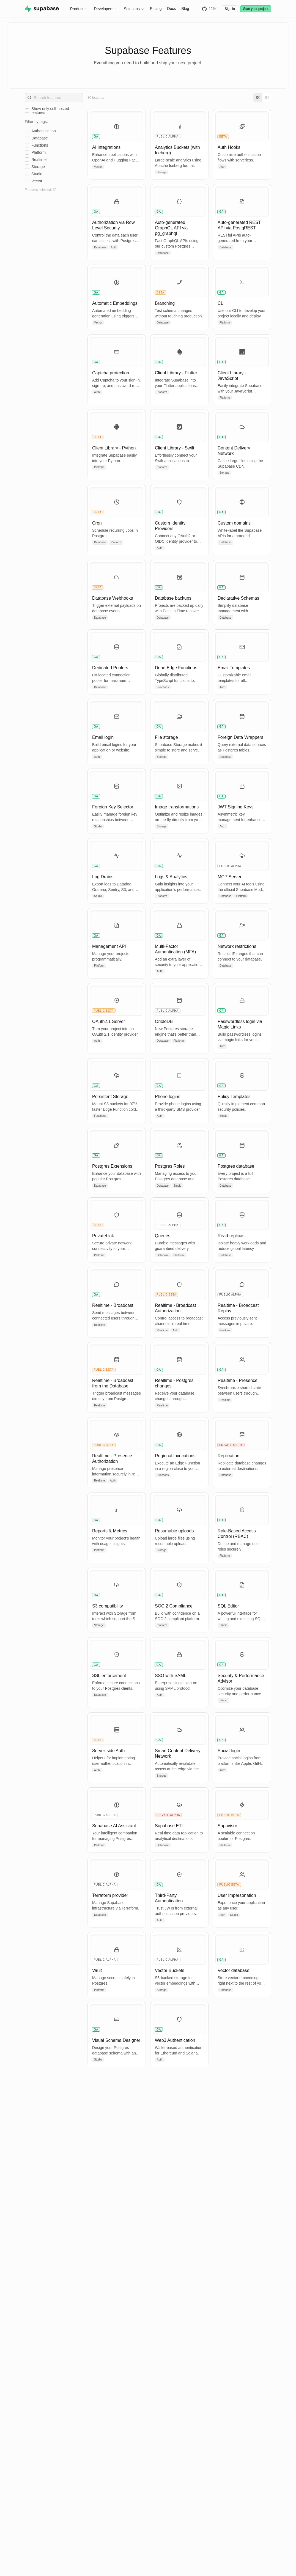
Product (79, 9)
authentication (43, 131)
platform (38, 152)
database (39, 138)
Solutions (134, 9)
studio (36, 174)
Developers (106, 9)
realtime (38, 159)
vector (36, 181)
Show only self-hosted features (50, 110)
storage (38, 167)
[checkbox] (27, 110)
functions (39, 145)
